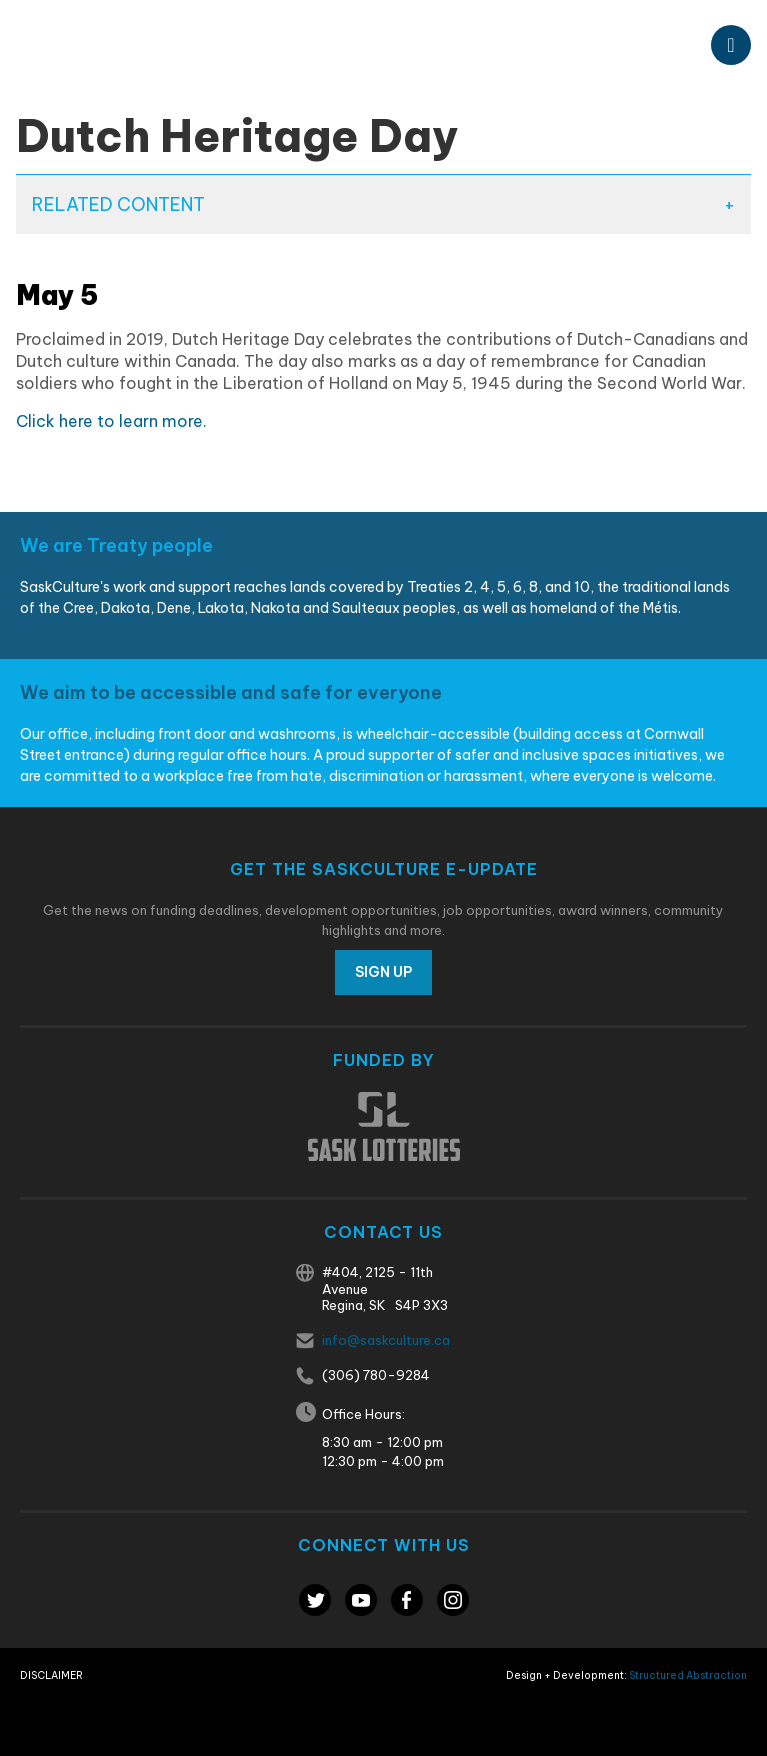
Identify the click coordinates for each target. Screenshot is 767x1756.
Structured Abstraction (688, 1675)
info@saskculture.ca (386, 1340)
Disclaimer (51, 1675)
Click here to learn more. (111, 421)
